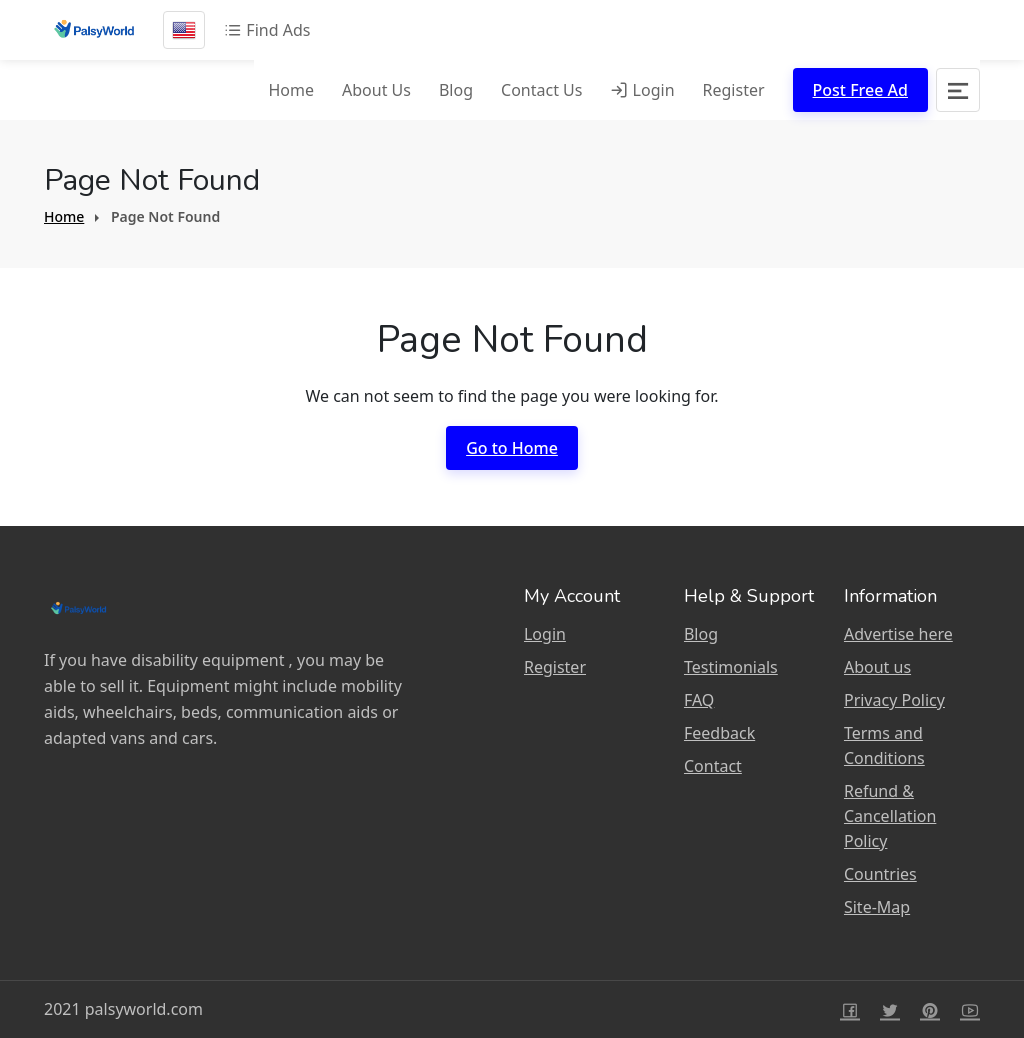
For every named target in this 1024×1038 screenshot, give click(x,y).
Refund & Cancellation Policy (890, 816)
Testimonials (731, 667)
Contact (713, 766)
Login (642, 90)
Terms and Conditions (884, 745)
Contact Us (541, 90)
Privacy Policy (894, 700)
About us (877, 667)
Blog (456, 90)
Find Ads (267, 30)
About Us (376, 90)
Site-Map (877, 907)
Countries (880, 874)
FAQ (699, 700)
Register (734, 90)
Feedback (719, 733)
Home (291, 90)
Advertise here (898, 634)
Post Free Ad (860, 90)
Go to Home (512, 448)
